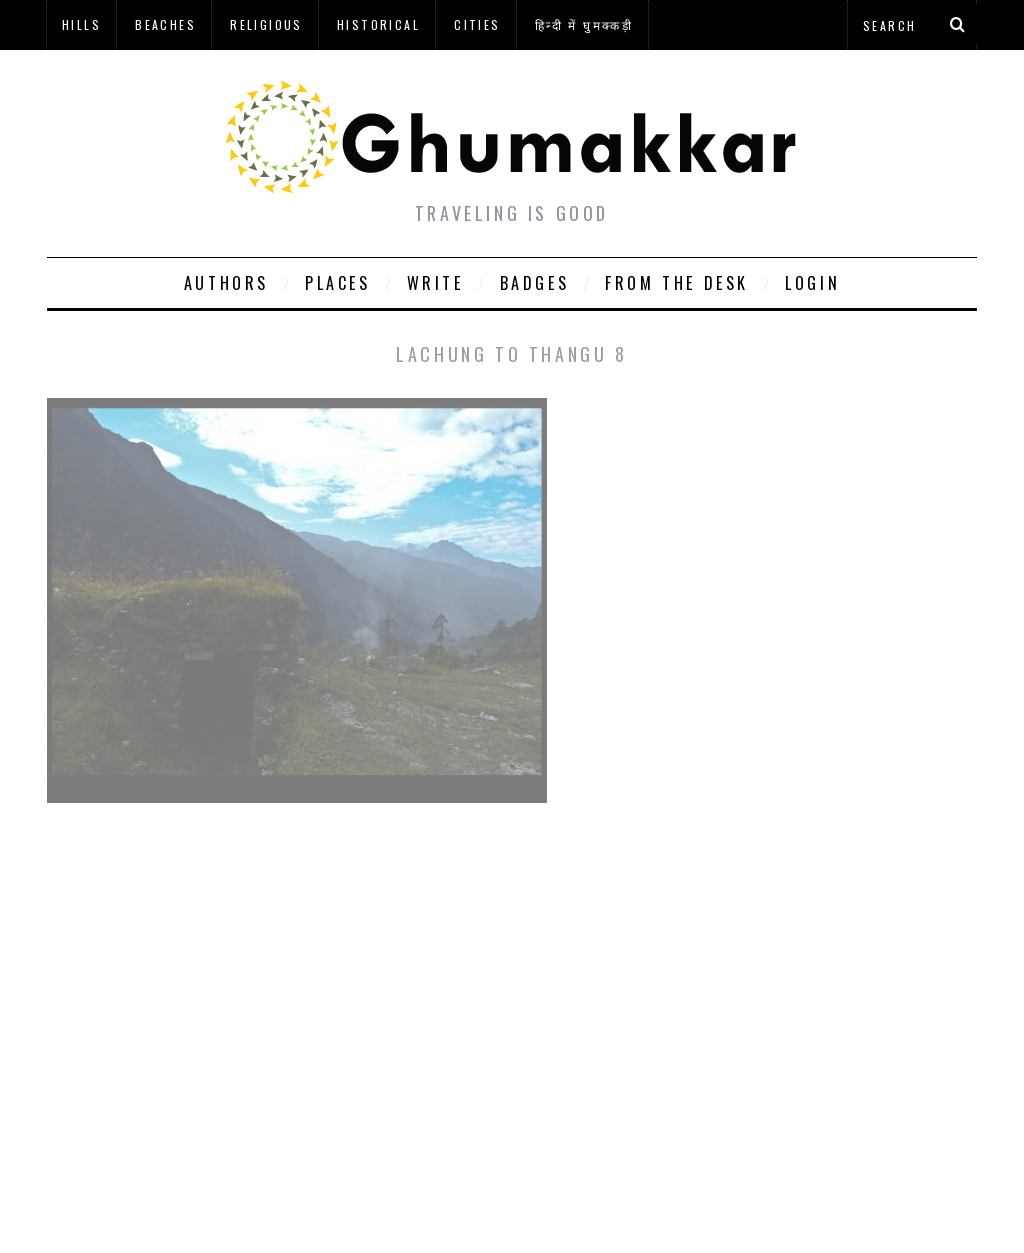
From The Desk (677, 283)
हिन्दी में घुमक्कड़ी (584, 24)
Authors (226, 283)
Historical (378, 24)
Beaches (165, 24)
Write (435, 283)
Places (338, 283)
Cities (477, 24)
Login (812, 283)
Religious (266, 24)
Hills (81, 24)
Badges (535, 283)
